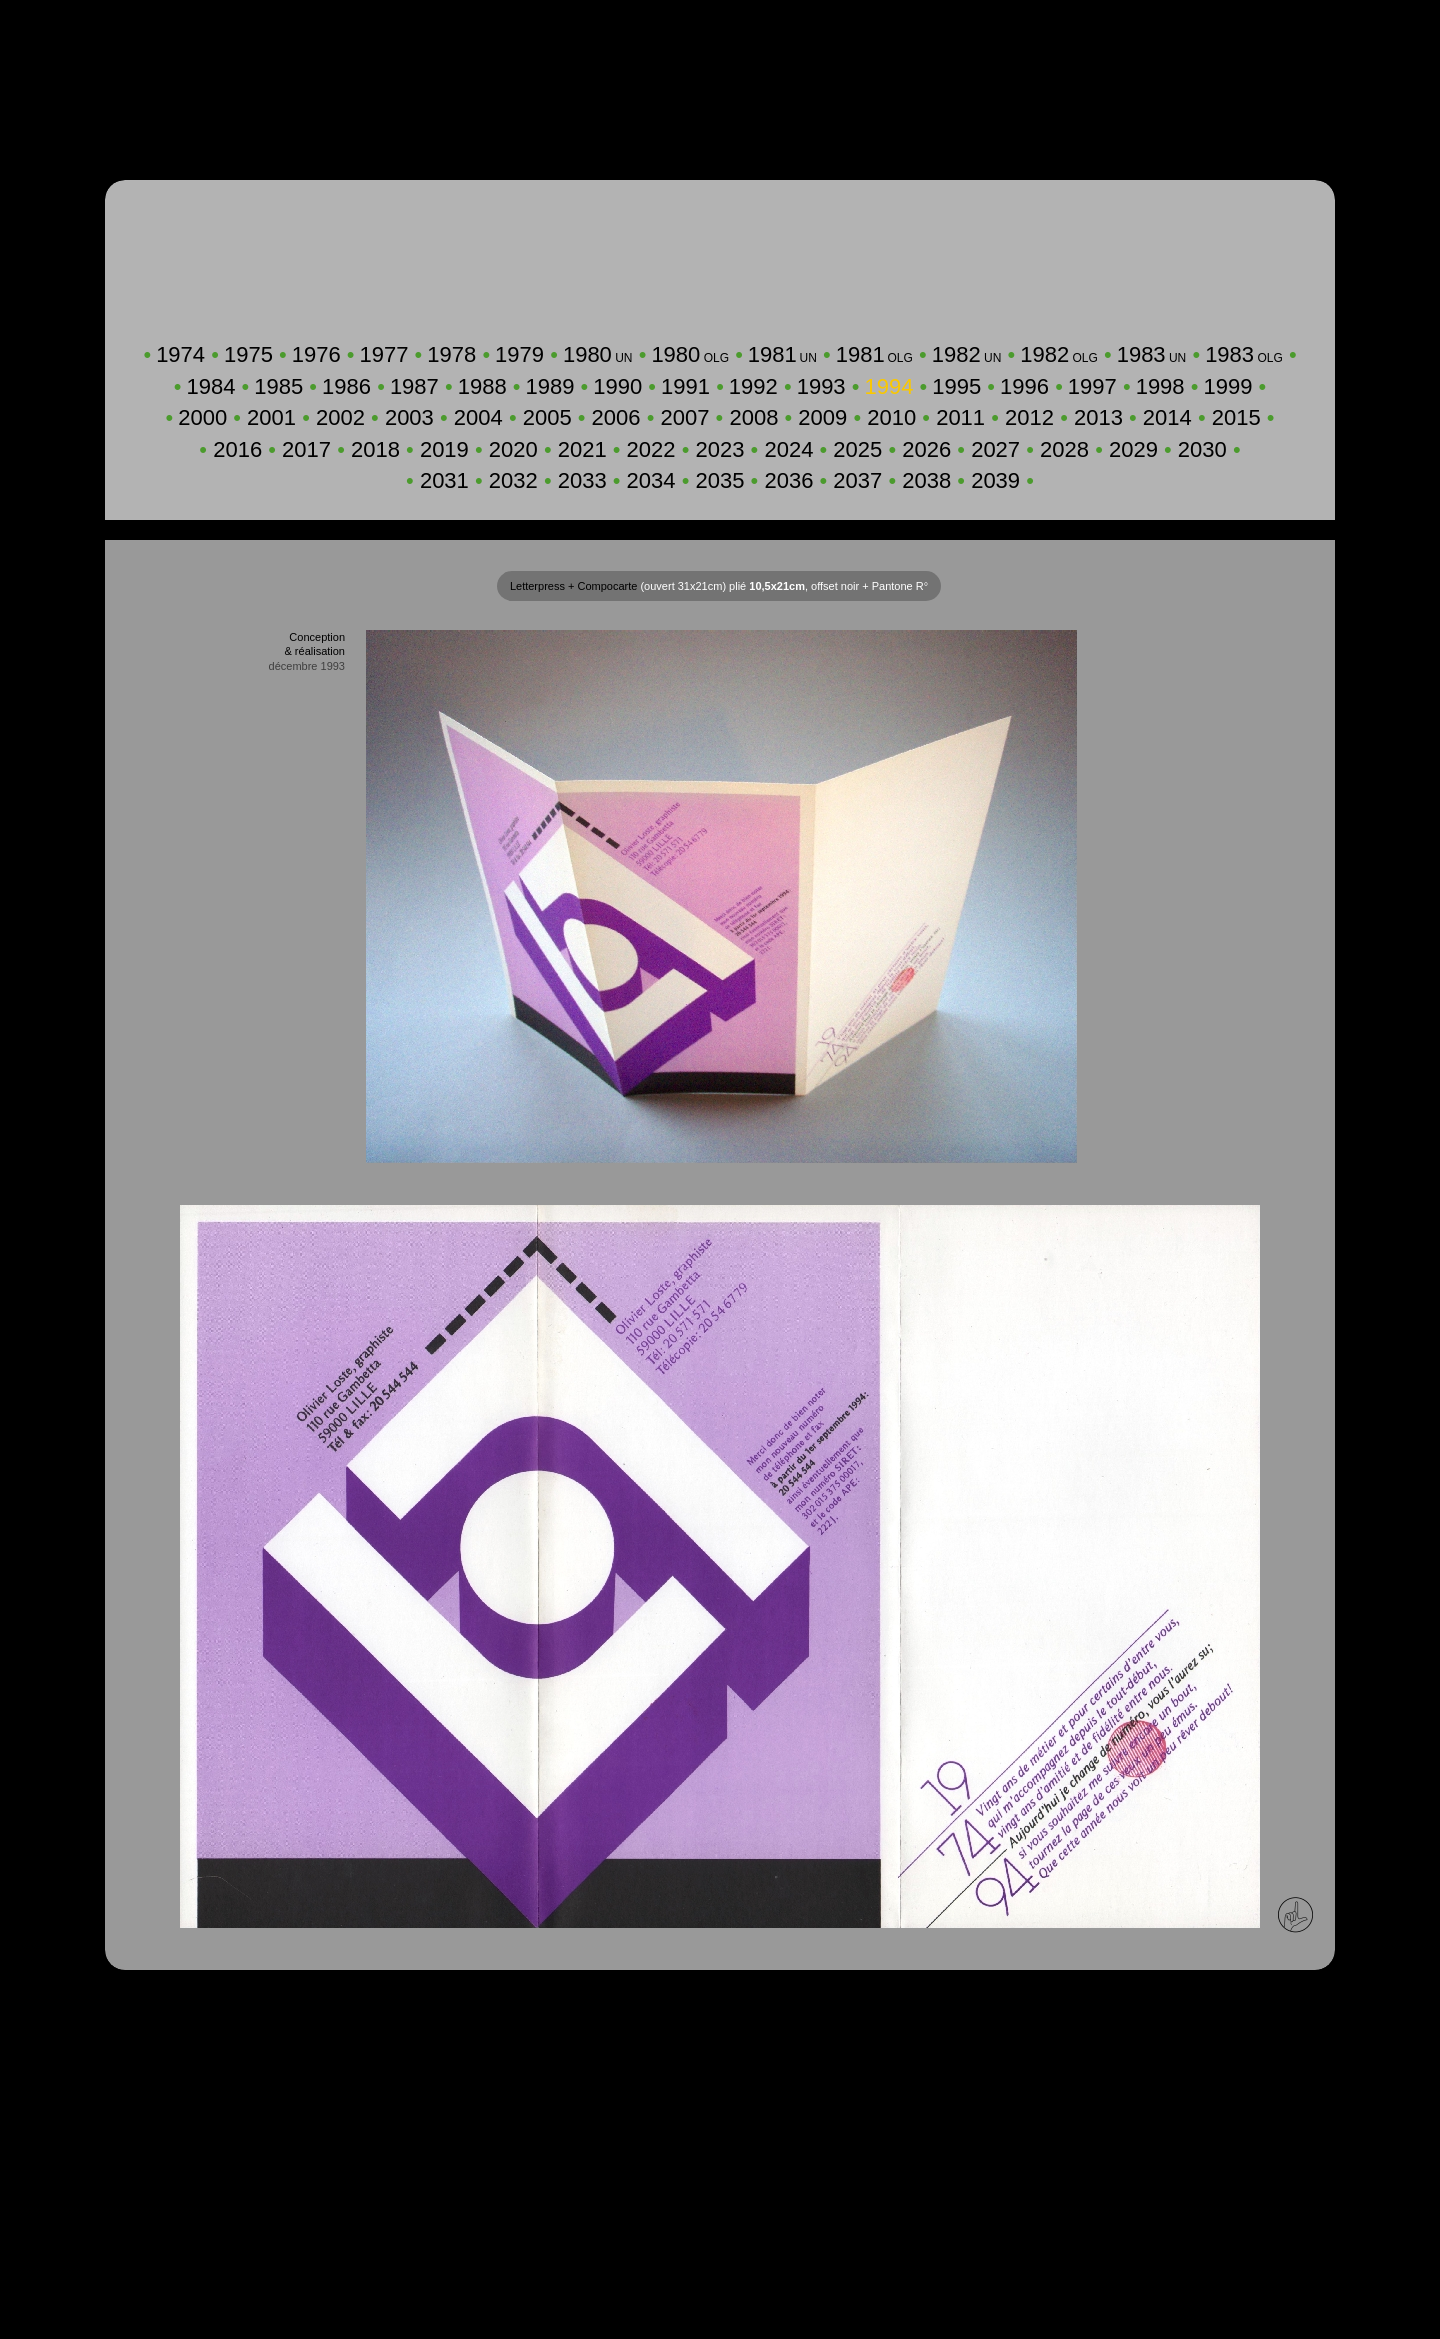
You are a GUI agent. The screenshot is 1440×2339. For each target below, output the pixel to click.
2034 (651, 480)
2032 (513, 480)
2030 (1202, 449)
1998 (1160, 386)
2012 (1029, 417)
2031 (444, 480)
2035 (720, 480)
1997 (1092, 386)
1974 (180, 354)
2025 (857, 449)
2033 (582, 480)
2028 (1064, 449)
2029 (1133, 449)
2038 (926, 480)
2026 (926, 449)
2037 (857, 480)
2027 (995, 449)
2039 (995, 480)
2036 (788, 480)
